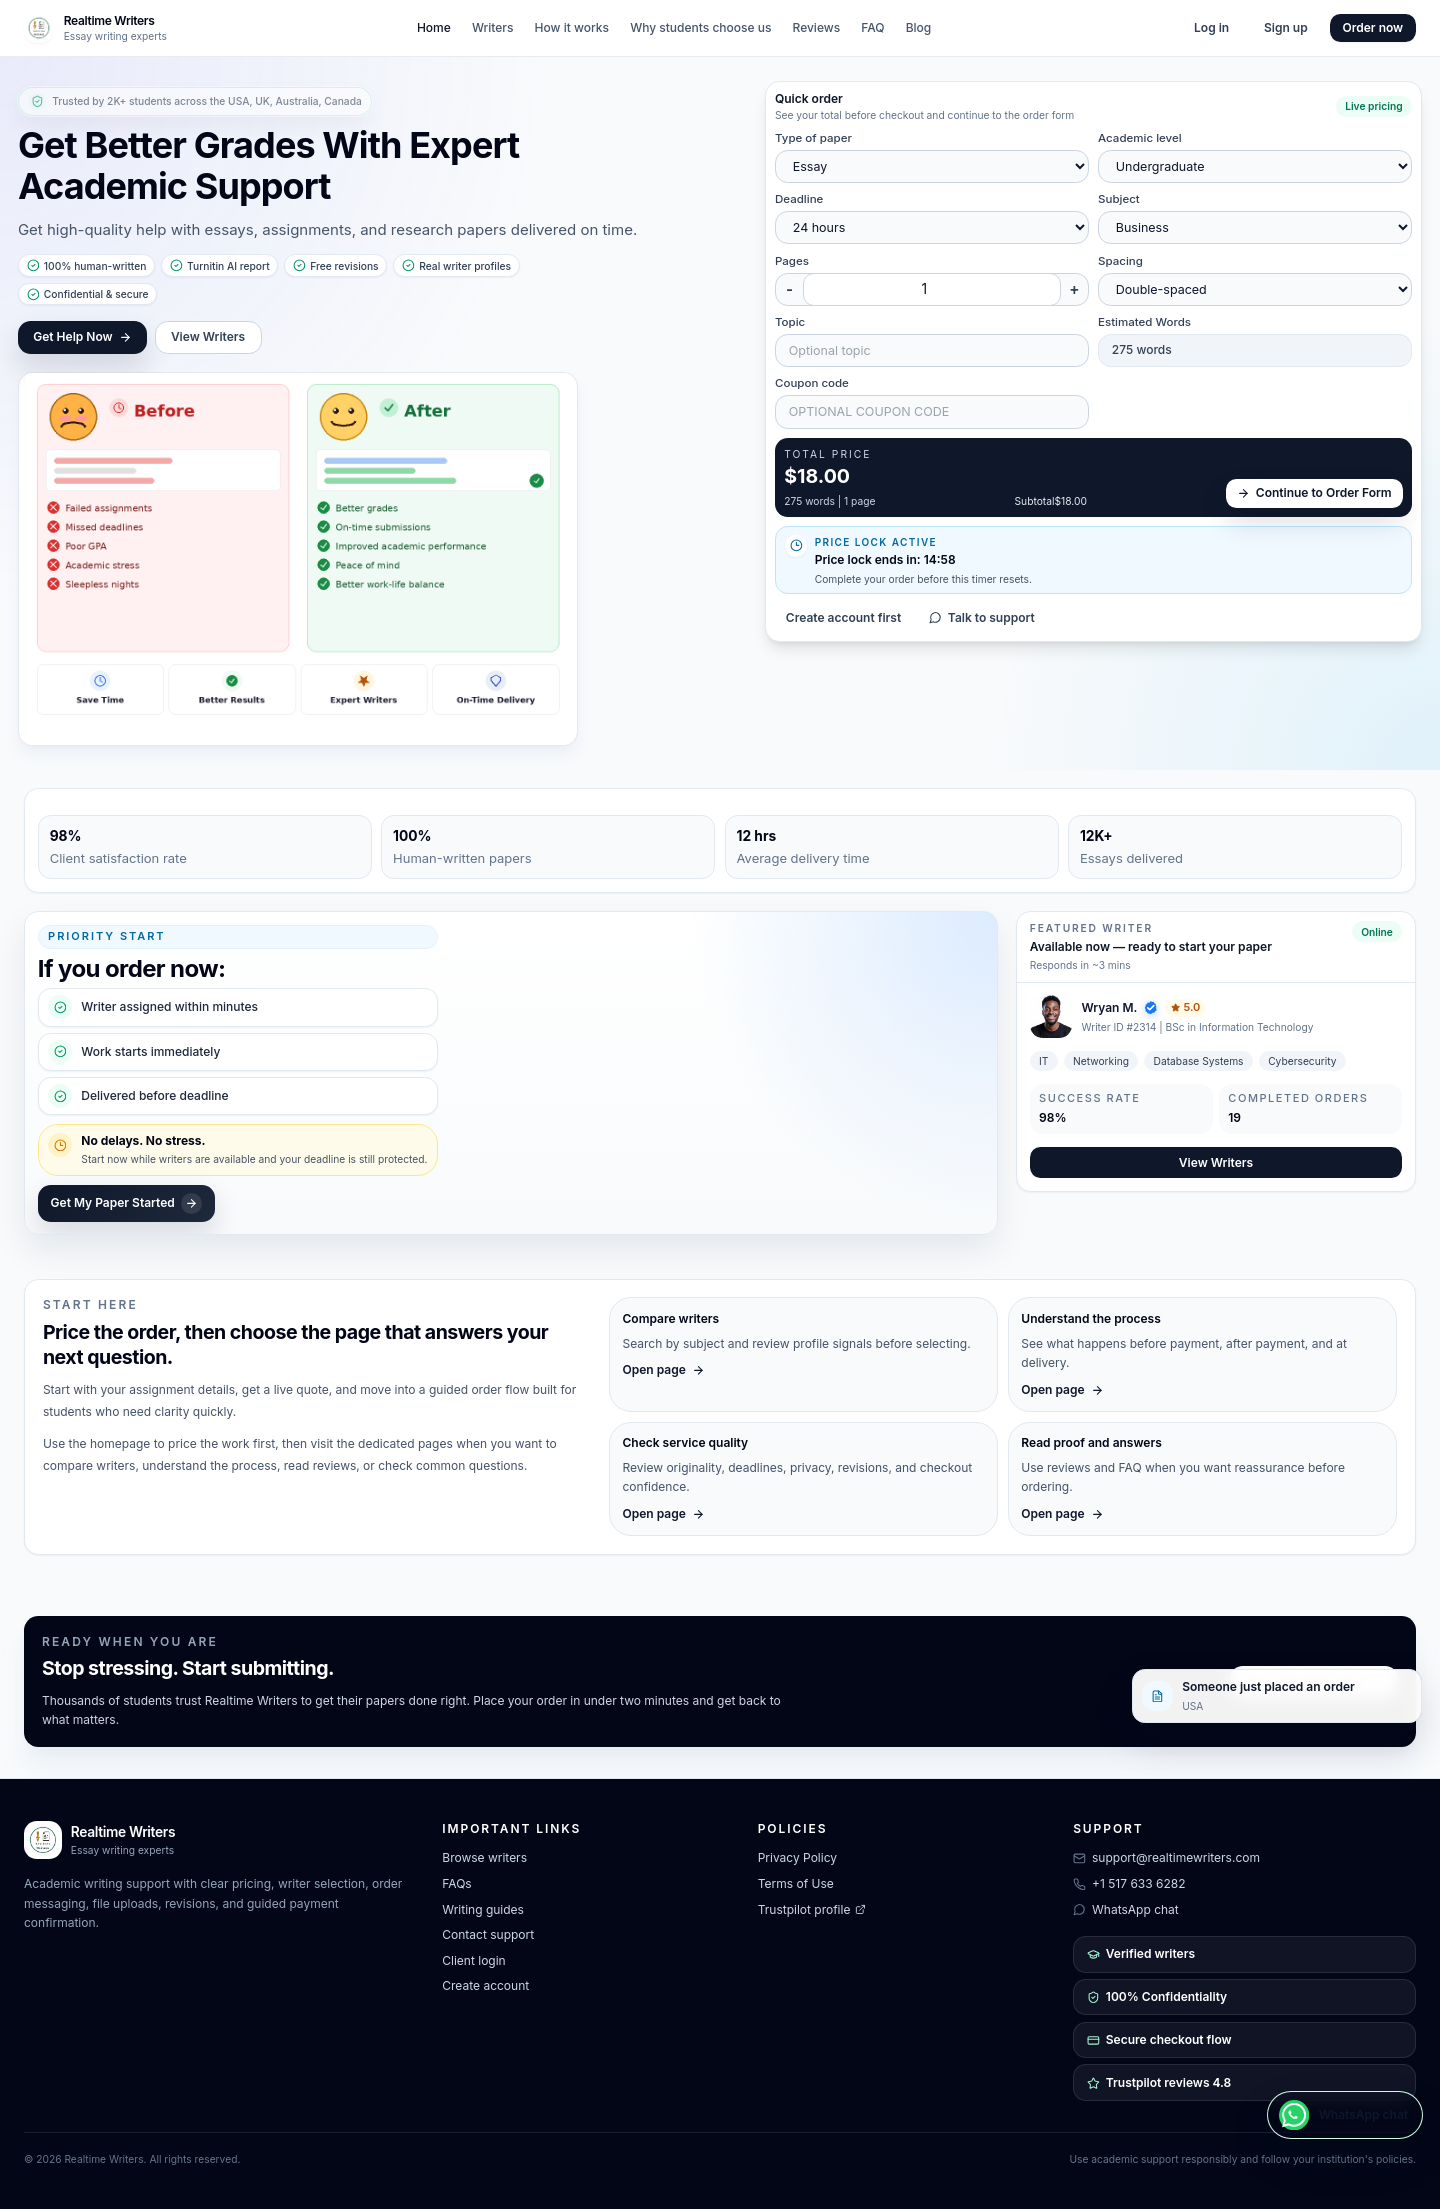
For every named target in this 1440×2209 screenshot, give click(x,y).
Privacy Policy (797, 1857)
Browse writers (484, 1857)
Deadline (799, 199)
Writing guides (483, 1909)
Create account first (843, 617)
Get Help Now (82, 336)
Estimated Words (1144, 322)
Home (434, 27)
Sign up (1286, 27)
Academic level (1140, 138)
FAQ (872, 27)
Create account (485, 1985)
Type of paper (813, 138)
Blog (919, 27)
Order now (1373, 27)
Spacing (1120, 261)
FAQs (456, 1883)
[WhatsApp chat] (1345, 2115)
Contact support (488, 1934)
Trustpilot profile (812, 1909)
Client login (473, 1960)
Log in (1211, 27)
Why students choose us (700, 27)
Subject (1119, 199)
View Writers (208, 336)
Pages (792, 261)
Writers (493, 27)
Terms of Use (796, 1883)
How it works (572, 27)
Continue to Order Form (1314, 492)
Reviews (817, 27)
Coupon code (812, 383)
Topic (790, 322)
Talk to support (982, 617)
